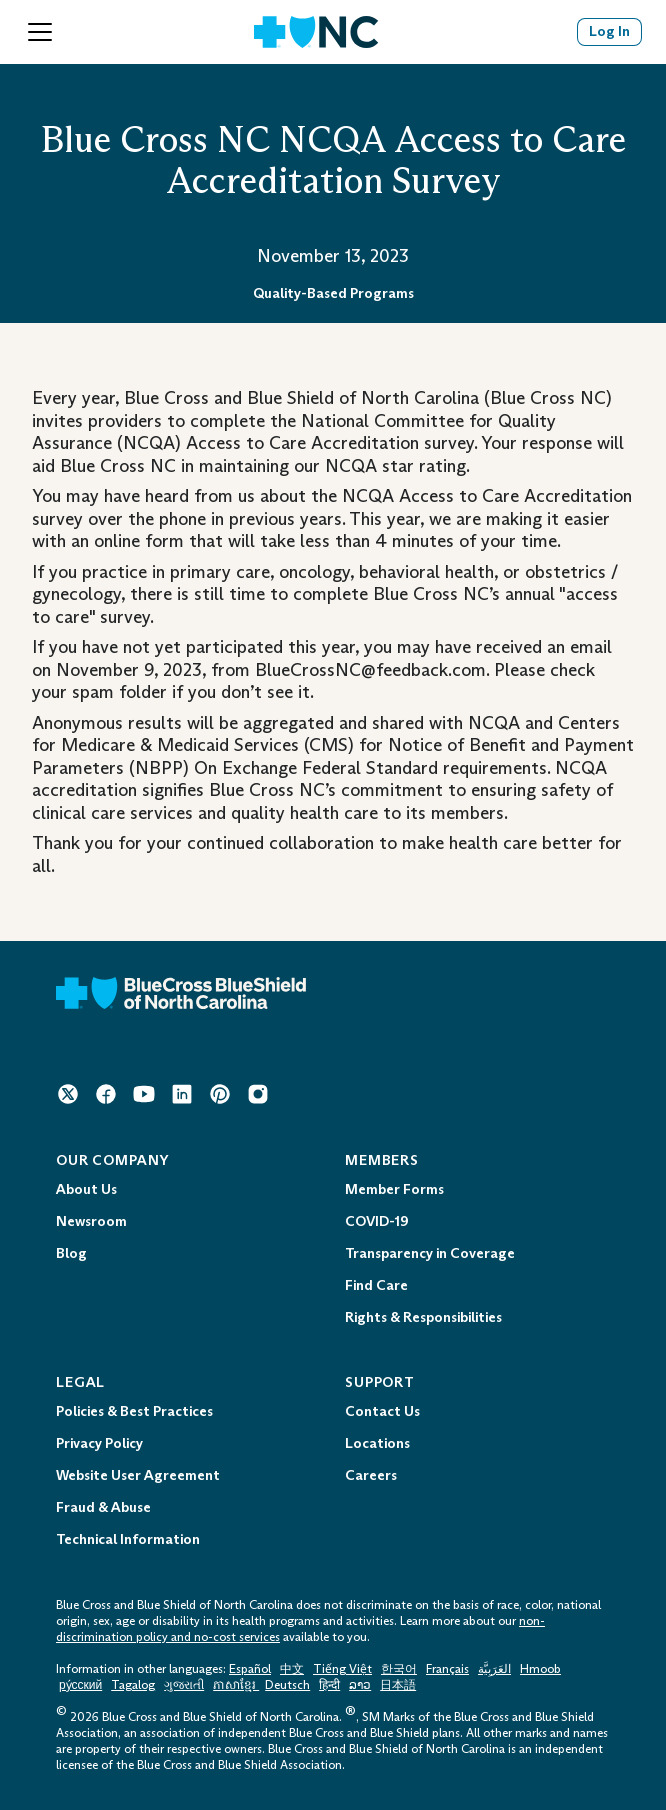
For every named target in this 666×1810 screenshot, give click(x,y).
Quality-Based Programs (333, 293)
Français (447, 1669)
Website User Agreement (138, 1475)
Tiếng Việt (342, 1669)
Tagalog (133, 1685)
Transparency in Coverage (430, 1253)
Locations (377, 1443)
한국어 (399, 1669)
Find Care (376, 1285)
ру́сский (80, 1685)
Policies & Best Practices (134, 1411)
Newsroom (91, 1221)
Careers (371, 1475)
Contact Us (382, 1411)
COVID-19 (376, 1221)
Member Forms (394, 1189)
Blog (71, 1253)
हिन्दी (329, 1685)
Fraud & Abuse (103, 1507)
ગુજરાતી (184, 1685)
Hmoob (540, 1669)
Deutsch (287, 1685)
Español (250, 1669)
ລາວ (360, 1685)
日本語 (398, 1685)
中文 (292, 1669)
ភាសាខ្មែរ (236, 1685)
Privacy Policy (99, 1443)
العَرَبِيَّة (494, 1669)
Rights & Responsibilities (423, 1317)
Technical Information (128, 1539)
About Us (86, 1189)
